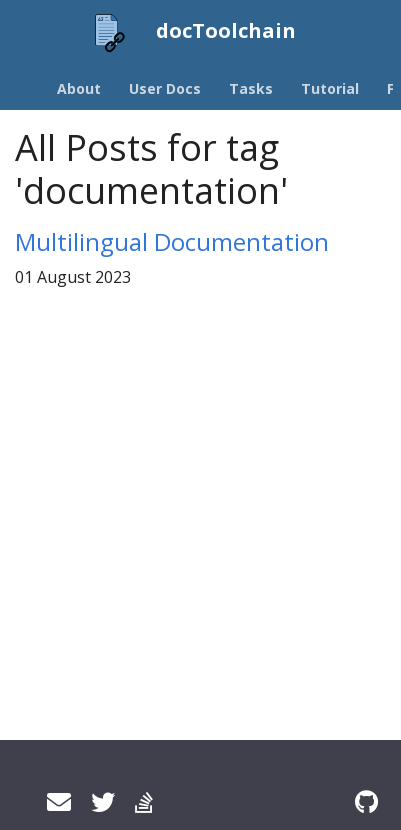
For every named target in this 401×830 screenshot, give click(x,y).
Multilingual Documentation (172, 241)
